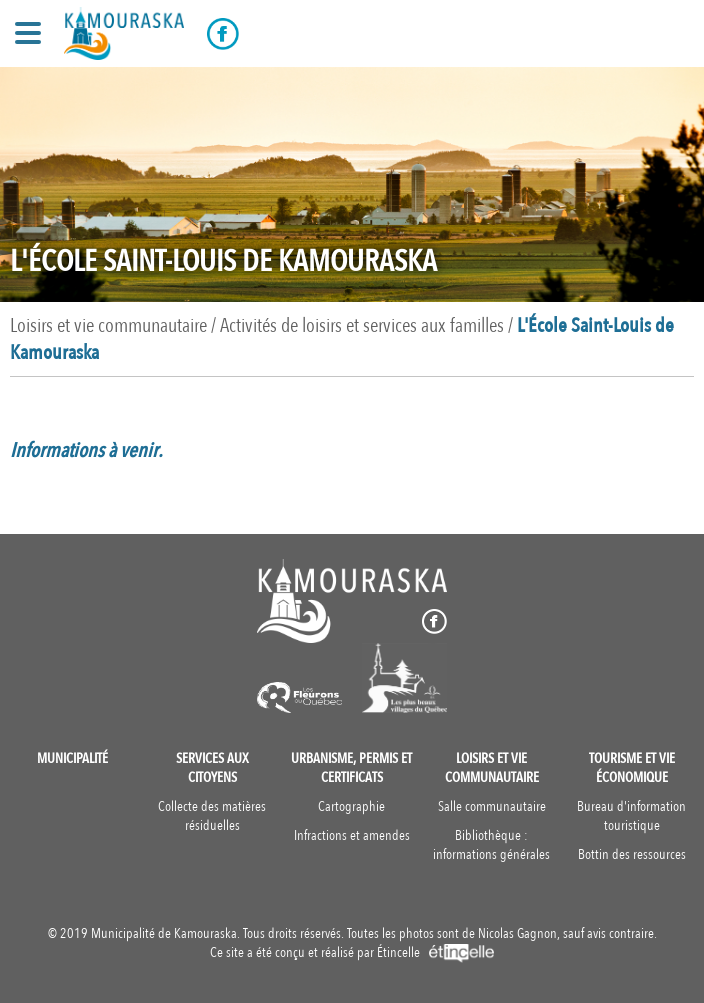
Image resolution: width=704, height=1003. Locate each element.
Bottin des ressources (632, 854)
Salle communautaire (492, 806)
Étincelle (435, 952)
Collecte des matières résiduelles (212, 816)
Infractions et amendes (352, 835)
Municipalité (72, 758)
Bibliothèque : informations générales (491, 845)
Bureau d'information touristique (631, 816)
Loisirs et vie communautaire (492, 768)
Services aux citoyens (212, 768)
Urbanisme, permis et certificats (351, 768)
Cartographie (351, 806)
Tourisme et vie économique (632, 768)
